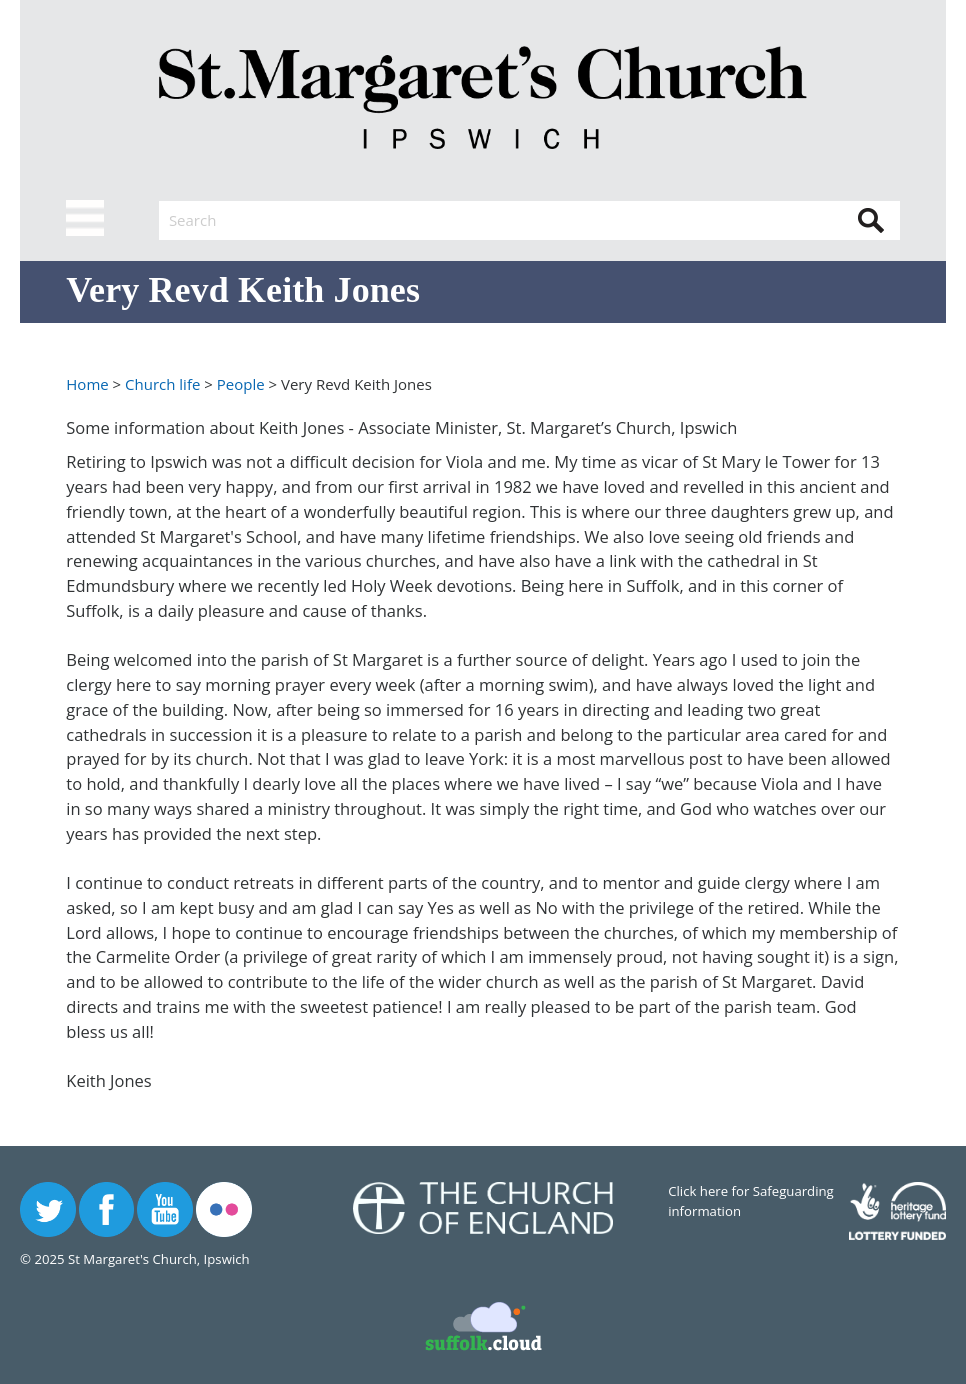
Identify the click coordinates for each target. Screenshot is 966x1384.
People (241, 384)
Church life (162, 384)
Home (87, 384)
